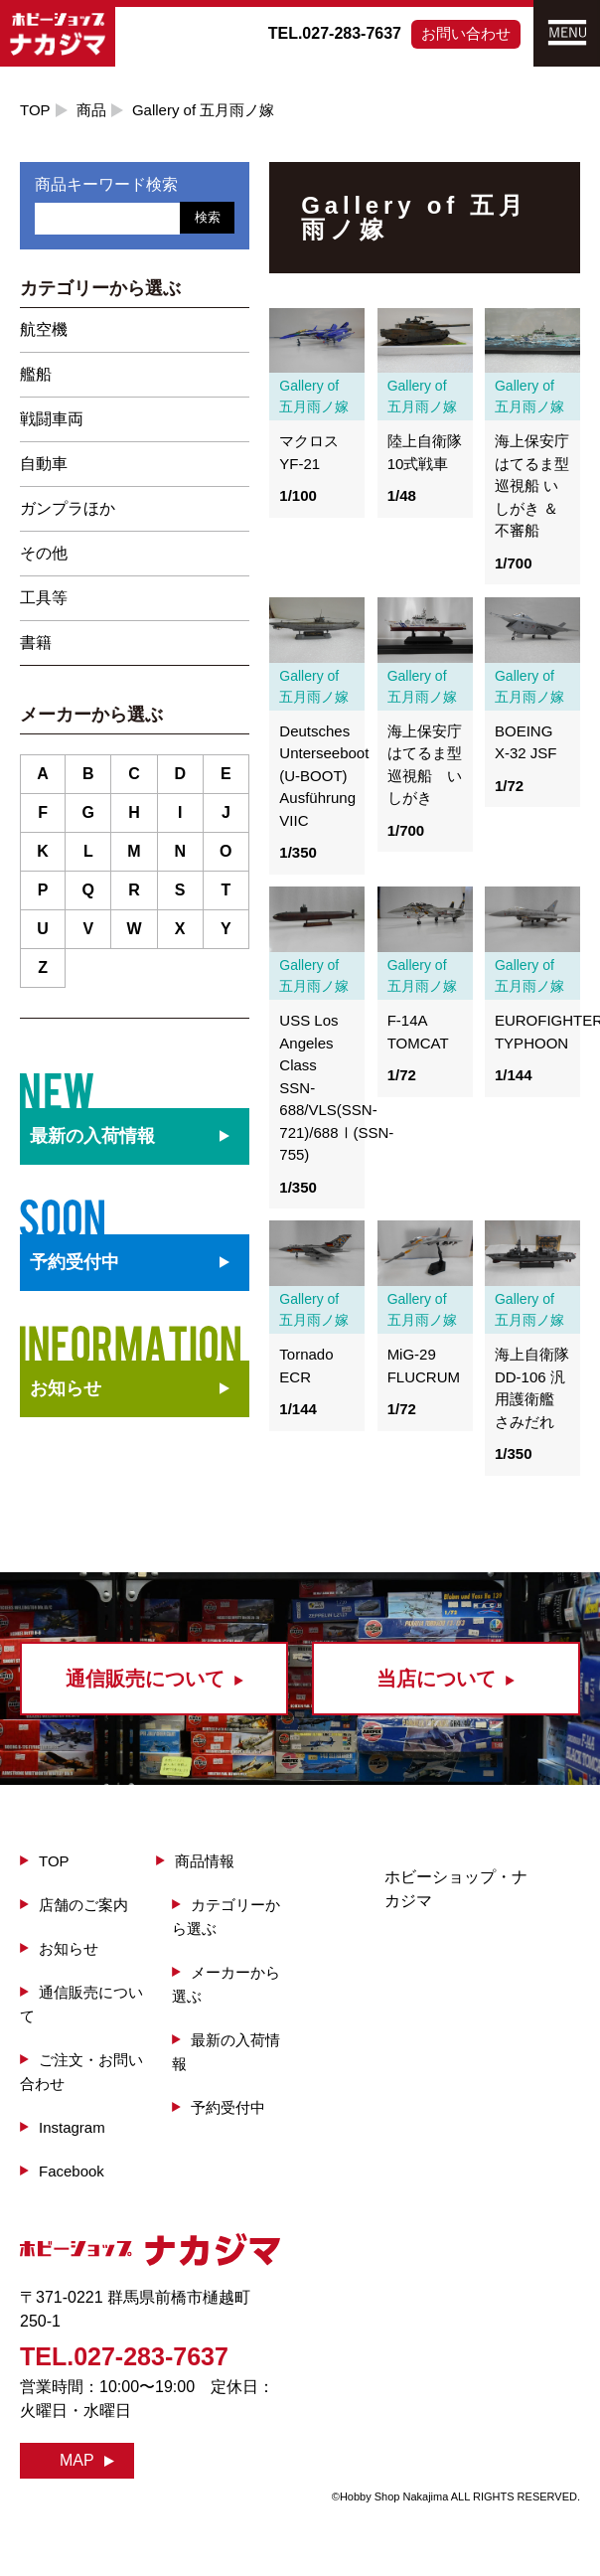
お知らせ (65, 1388)
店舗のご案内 (83, 1904)
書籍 (36, 642)
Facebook (71, 2171)
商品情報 (204, 1860)
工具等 (44, 597)
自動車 (44, 463)
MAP (77, 2460)
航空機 (44, 329)
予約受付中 (228, 2107)
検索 (208, 217)
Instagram (72, 2127)
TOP (35, 109)
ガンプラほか (67, 508)
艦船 (36, 374)
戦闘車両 (51, 418)
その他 (44, 553)
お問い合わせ (466, 33)
